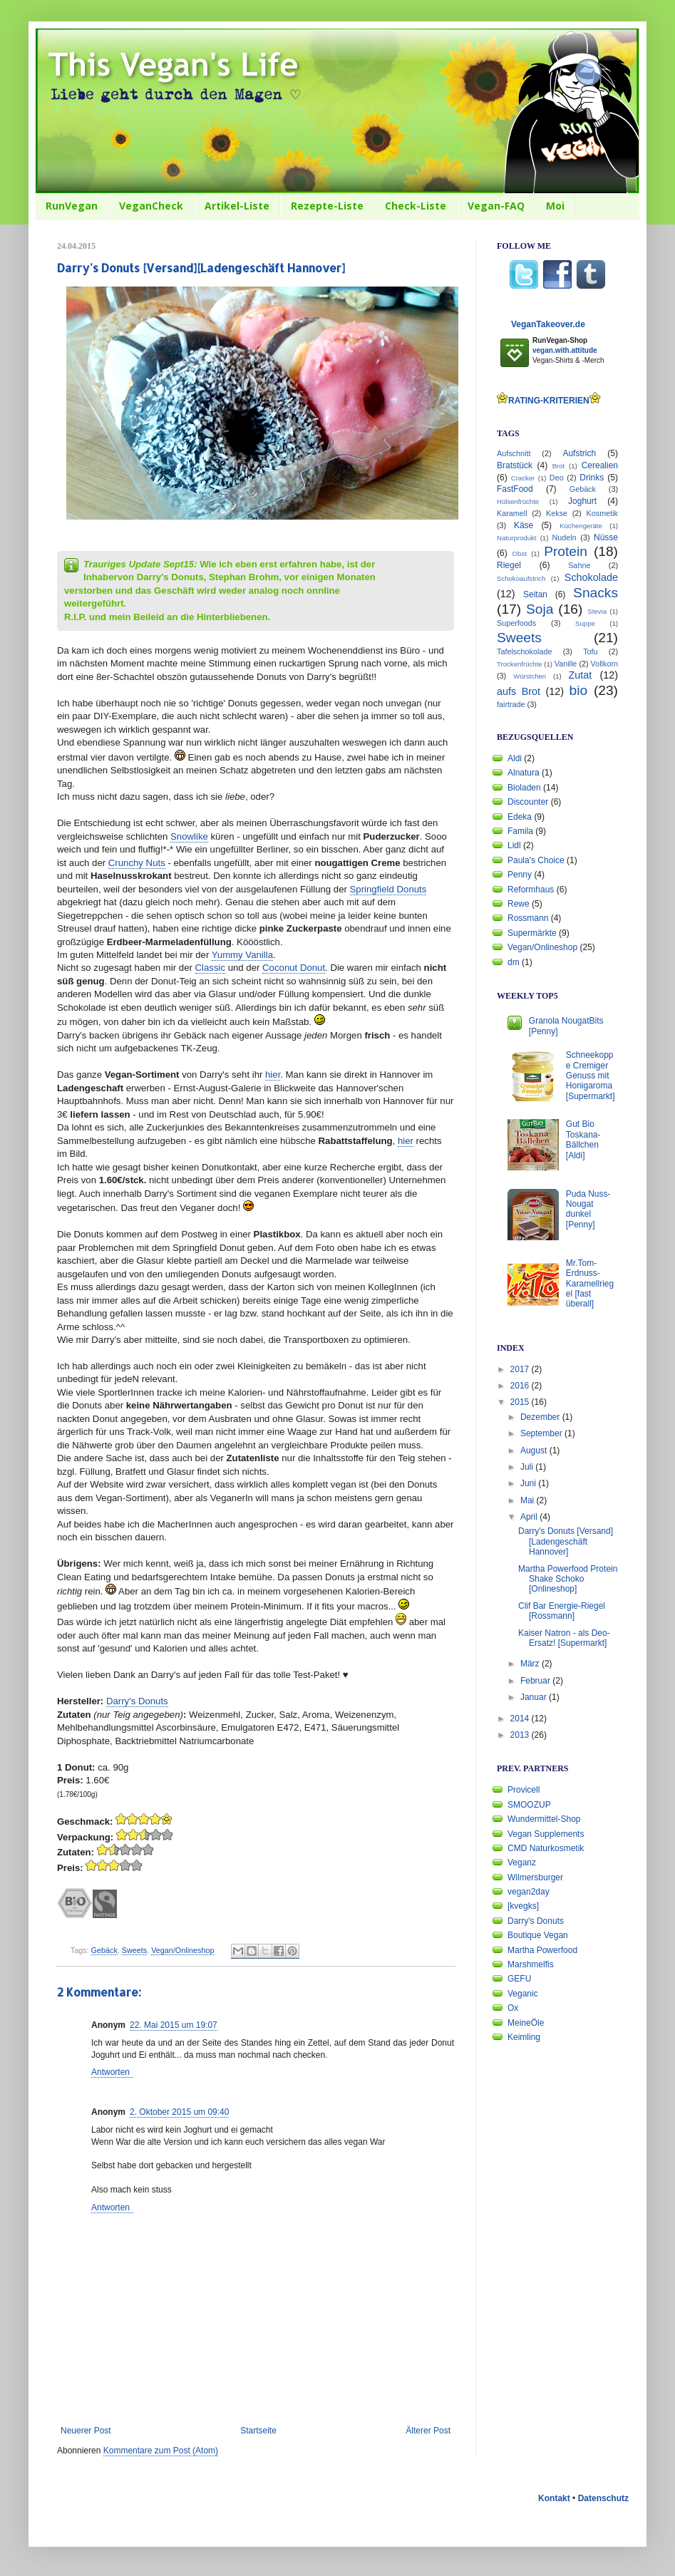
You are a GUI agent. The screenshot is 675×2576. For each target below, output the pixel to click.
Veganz (521, 1862)
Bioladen (524, 788)
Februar (536, 1681)
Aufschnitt (513, 453)
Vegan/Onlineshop (182, 1950)
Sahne (579, 565)
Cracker (523, 478)
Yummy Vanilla (242, 954)
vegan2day (528, 1892)
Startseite (258, 2431)
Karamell (512, 513)
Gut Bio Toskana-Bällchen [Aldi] (583, 1139)
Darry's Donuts (137, 1701)
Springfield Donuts (388, 889)
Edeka (519, 817)
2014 (521, 1719)
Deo (557, 477)
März (531, 1664)
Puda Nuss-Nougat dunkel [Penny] (588, 1209)
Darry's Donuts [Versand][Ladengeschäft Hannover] (565, 1541)
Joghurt (582, 501)
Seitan (535, 594)
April (530, 1517)
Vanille (566, 663)
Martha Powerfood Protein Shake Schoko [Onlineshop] (567, 1579)
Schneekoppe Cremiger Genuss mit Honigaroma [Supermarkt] (590, 1075)
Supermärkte (532, 933)
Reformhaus (530, 890)
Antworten (110, 2072)
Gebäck (104, 1950)
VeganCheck (151, 205)
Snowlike (189, 836)
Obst (519, 553)
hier (272, 1074)
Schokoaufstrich (521, 578)
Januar (534, 1697)
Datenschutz (603, 2498)
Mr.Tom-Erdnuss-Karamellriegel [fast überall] (590, 1283)
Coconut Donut (293, 967)
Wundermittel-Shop (544, 1819)
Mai (528, 1500)
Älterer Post (428, 2431)
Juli (527, 1467)
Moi (555, 205)
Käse (523, 525)
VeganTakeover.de (548, 324)
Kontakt (554, 2498)
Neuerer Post (86, 2431)
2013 (521, 1735)
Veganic (522, 1994)
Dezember (541, 1417)
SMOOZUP (529, 1805)
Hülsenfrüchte (518, 501)
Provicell (523, 1790)
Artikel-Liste (237, 205)
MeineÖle (525, 2023)
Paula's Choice (536, 860)
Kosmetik (602, 513)
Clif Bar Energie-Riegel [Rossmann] (561, 1611)
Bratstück (514, 465)
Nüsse (606, 537)
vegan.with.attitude (564, 350)
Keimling (523, 2037)
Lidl (514, 845)
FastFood (515, 489)
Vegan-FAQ (496, 205)
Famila (520, 831)
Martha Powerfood (542, 1950)
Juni (529, 1483)
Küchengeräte (581, 526)
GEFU (519, 1979)
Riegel (509, 565)
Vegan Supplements (545, 1834)
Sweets (134, 1950)
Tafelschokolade (524, 651)
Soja (539, 609)
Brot (558, 466)
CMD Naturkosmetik (545, 1848)
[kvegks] (523, 1906)
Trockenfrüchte (519, 664)
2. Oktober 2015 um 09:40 (179, 2112)
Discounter (527, 802)
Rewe (518, 904)
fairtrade (511, 704)
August (535, 1451)
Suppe (585, 623)
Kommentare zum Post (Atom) (160, 2451)
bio (579, 690)
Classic (210, 967)
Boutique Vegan (537, 1935)
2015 (521, 1402)
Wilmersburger (535, 1877)
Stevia (597, 611)
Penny (519, 875)
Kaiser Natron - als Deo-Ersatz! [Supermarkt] (564, 1638)
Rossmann (527, 918)
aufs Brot (518, 691)
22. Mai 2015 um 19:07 (173, 2025)
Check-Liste (415, 205)
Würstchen (529, 676)
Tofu (590, 651)
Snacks (595, 592)
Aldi (514, 758)
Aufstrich (579, 453)
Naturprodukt (516, 538)
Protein (565, 551)
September (542, 1433)
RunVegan (72, 205)
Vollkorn (604, 663)
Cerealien (600, 465)
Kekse (556, 513)
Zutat (580, 675)
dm (513, 962)
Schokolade (591, 577)
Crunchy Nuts (136, 862)
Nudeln (564, 537)
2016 (521, 1386)
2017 (521, 1369)
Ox (512, 2008)
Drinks (591, 478)
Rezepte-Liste (327, 205)
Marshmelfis (530, 1964)
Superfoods (516, 623)
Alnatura (523, 773)
